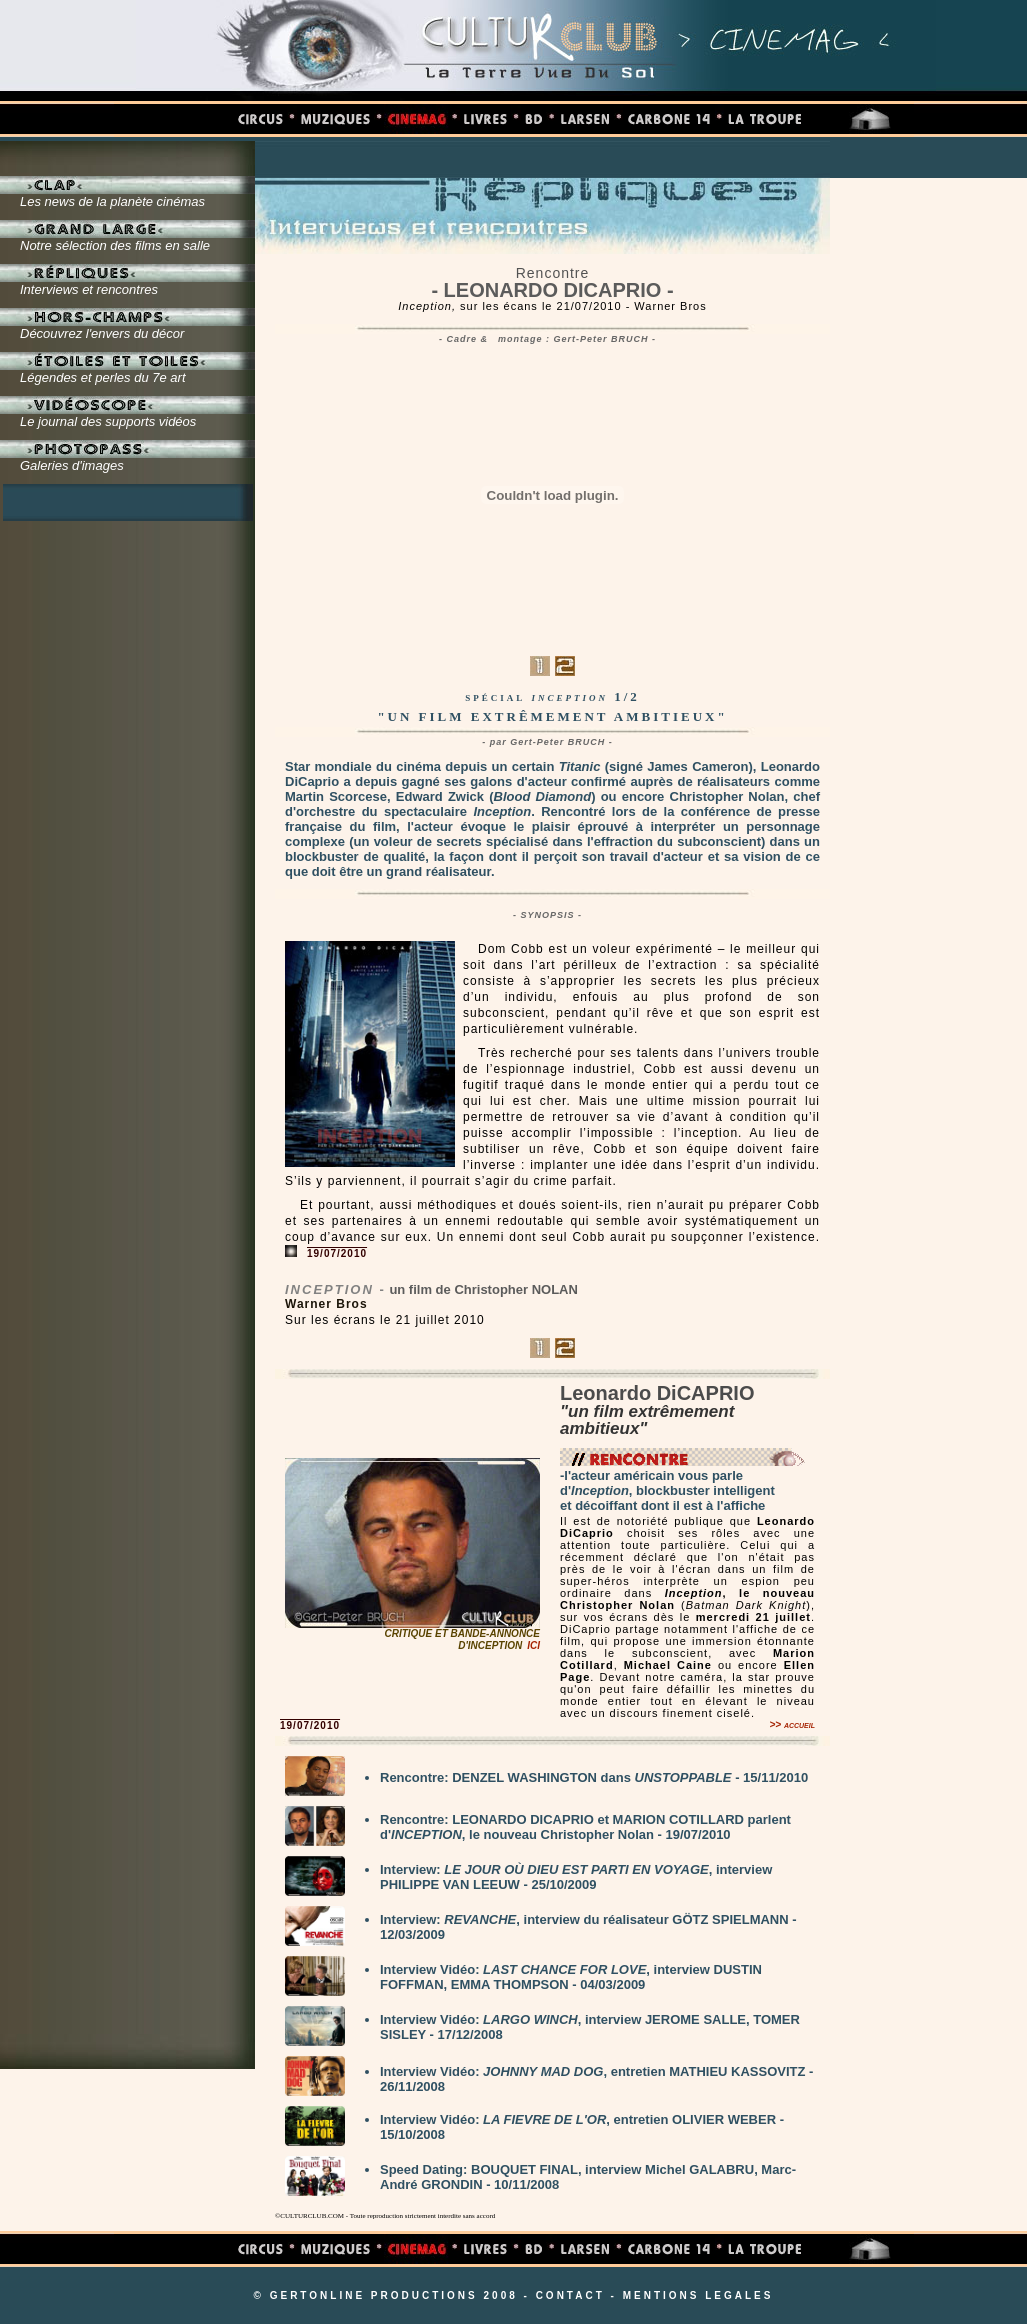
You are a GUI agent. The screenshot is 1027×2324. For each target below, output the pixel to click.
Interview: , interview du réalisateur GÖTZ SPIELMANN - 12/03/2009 (588, 1927)
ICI (533, 1645)
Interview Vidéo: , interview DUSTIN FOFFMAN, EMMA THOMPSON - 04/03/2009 (571, 1977)
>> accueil (792, 1724)
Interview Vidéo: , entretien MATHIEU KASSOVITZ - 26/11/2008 (596, 2079)
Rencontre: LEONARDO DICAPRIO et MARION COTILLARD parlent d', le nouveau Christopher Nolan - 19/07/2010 (585, 1827)
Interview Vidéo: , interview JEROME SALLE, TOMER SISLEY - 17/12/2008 (590, 2027)
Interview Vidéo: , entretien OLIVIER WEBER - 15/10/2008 (582, 2127)
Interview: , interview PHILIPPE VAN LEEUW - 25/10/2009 (576, 1877)
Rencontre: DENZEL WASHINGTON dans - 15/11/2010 (594, 1777)
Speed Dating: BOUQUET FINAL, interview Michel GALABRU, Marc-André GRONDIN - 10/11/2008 (588, 2177)
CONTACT (570, 2295)
